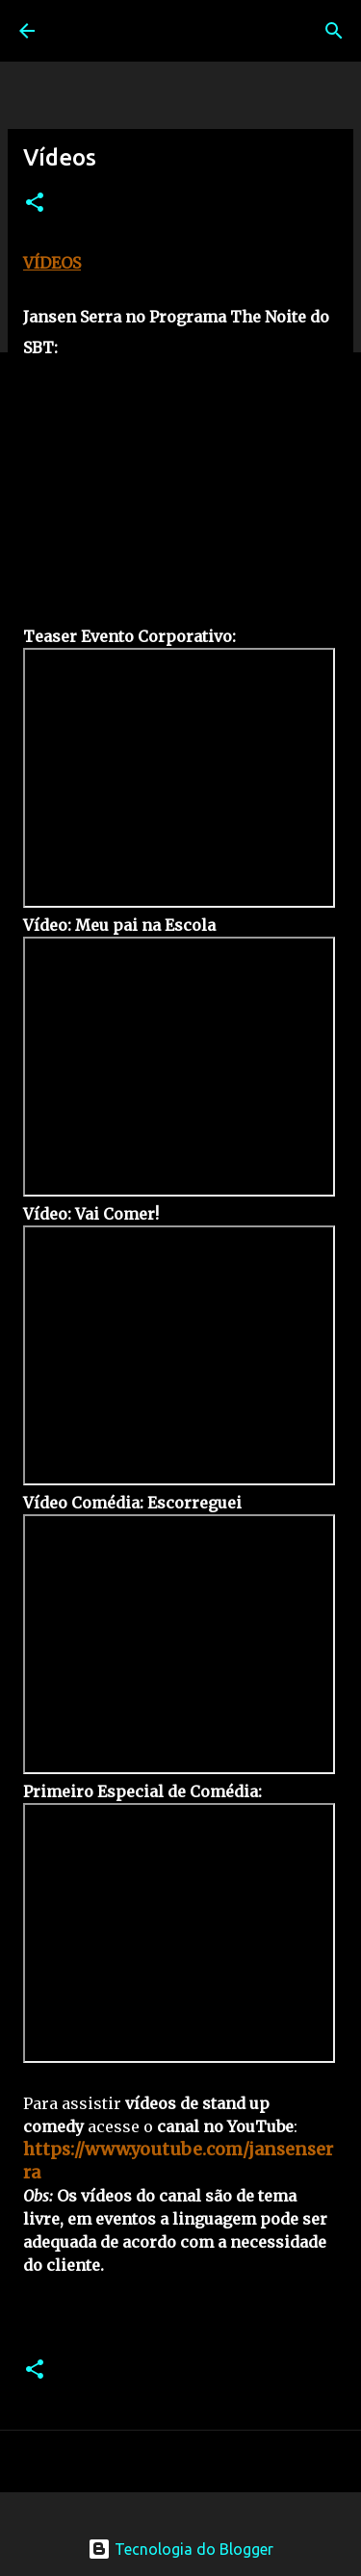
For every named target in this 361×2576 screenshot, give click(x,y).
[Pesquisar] (334, 31)
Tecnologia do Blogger (180, 2549)
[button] (34, 204)
